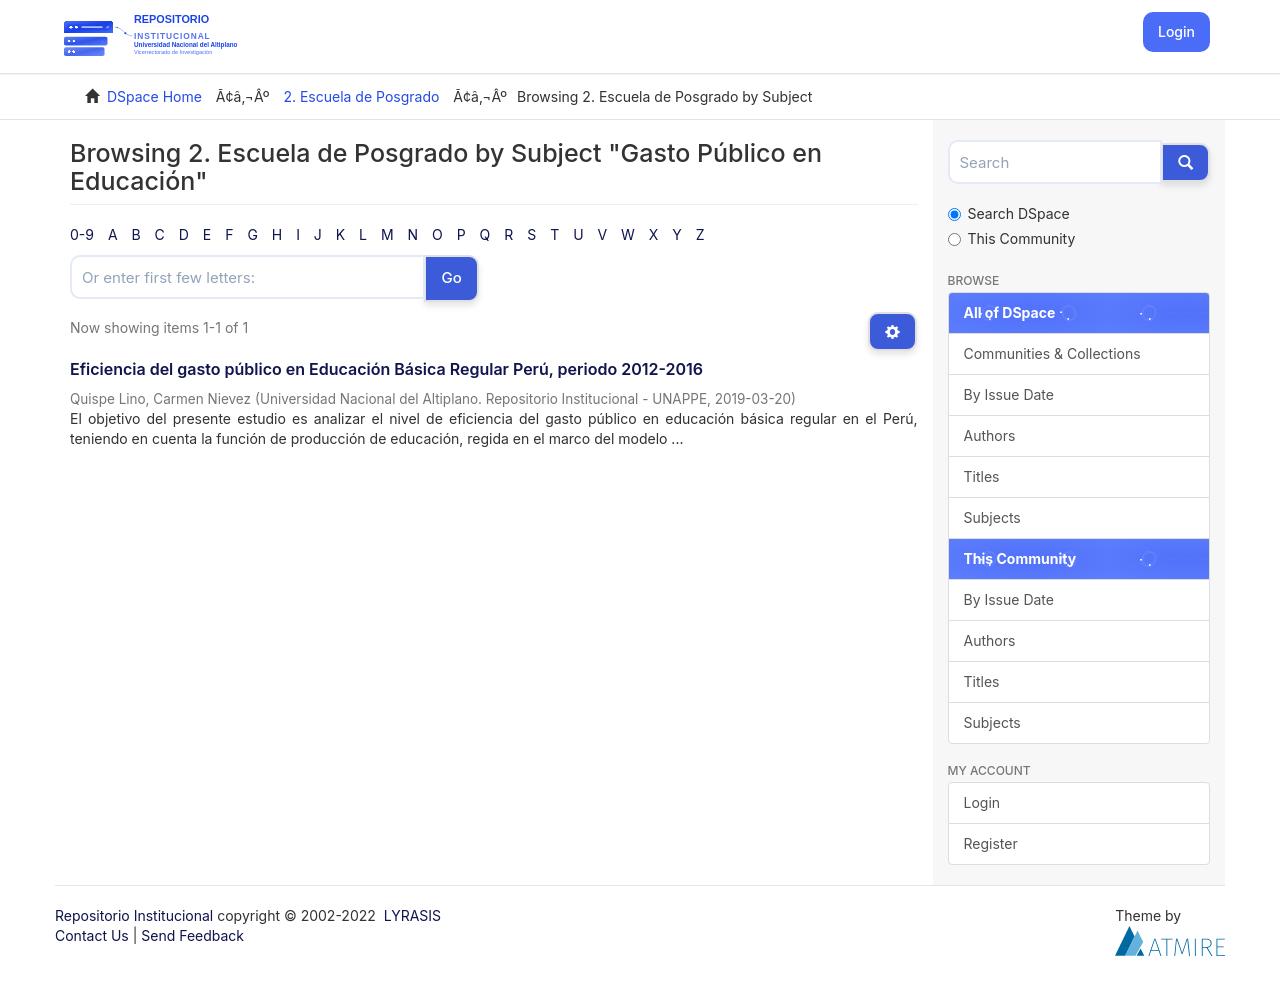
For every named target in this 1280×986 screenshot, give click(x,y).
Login (982, 802)
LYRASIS (412, 915)
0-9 (82, 234)
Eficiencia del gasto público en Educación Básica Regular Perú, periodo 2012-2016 (386, 369)
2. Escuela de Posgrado (361, 96)
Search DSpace (1009, 213)
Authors (990, 435)
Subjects (992, 517)
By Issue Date (1009, 394)
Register (991, 843)
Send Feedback (192, 935)
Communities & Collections (1052, 353)
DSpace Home (154, 96)
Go (451, 277)
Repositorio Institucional (134, 915)
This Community (1012, 238)
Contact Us (92, 935)
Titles (982, 476)
